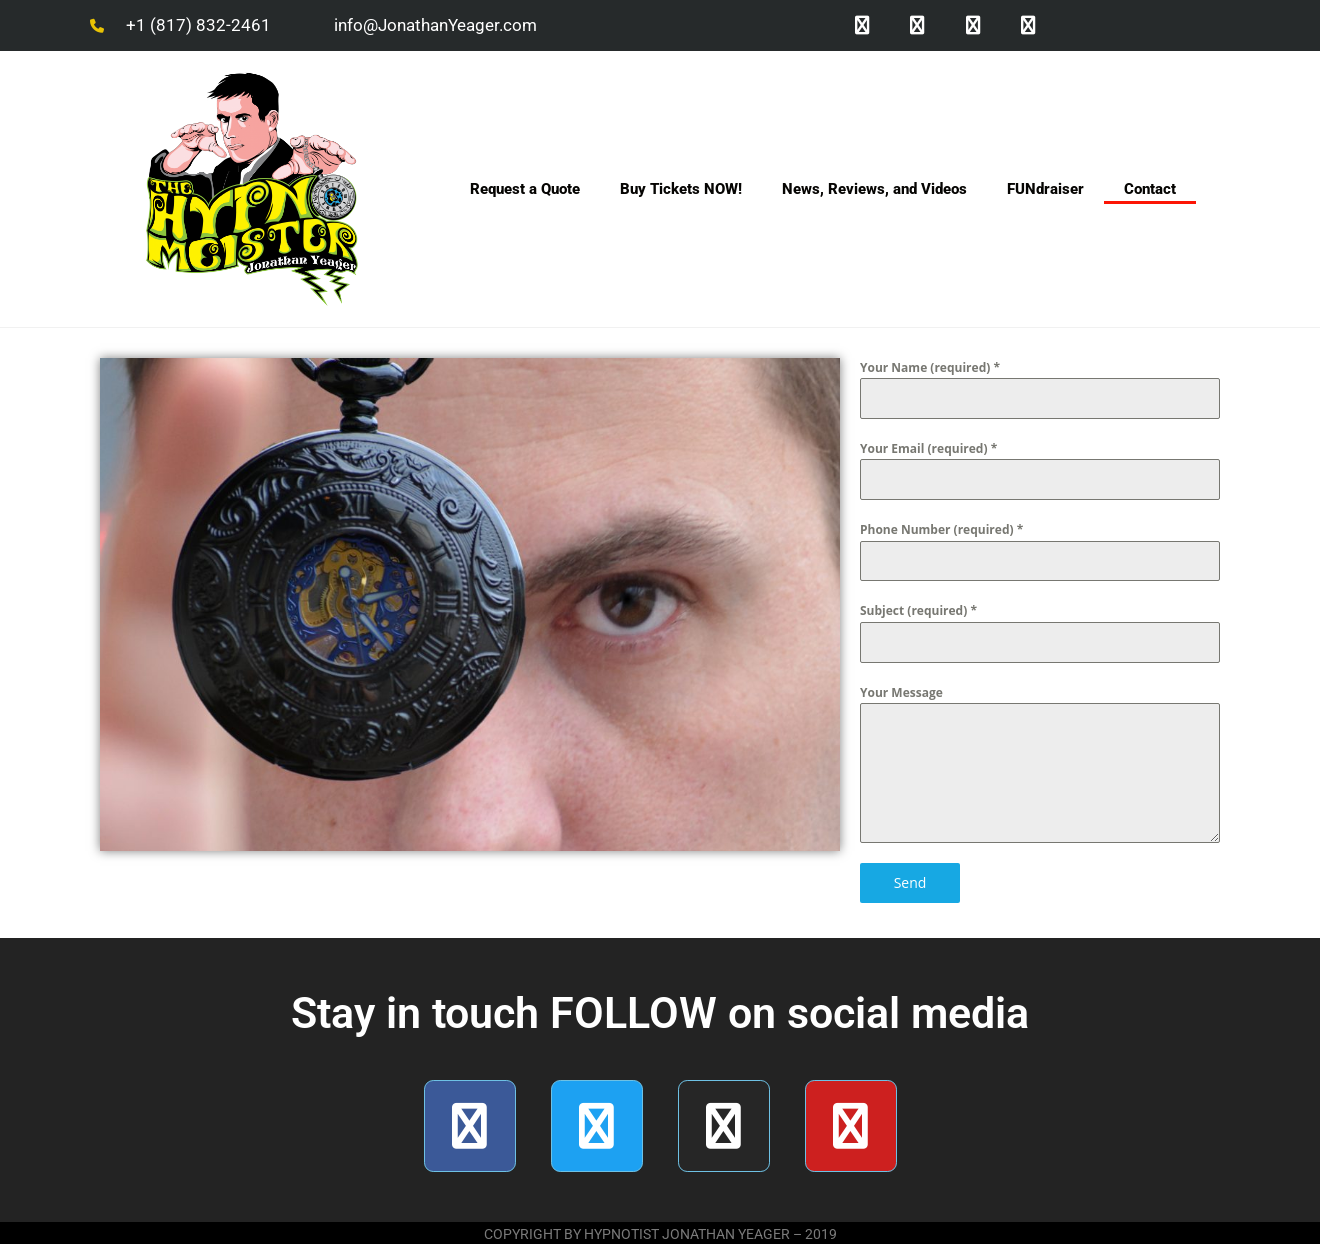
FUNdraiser (1045, 191)
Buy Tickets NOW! (681, 191)
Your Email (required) (928, 450)
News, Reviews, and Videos (874, 191)
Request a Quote (525, 191)
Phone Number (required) (941, 531)
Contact (1150, 191)
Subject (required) (918, 612)
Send (910, 884)
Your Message (901, 694)
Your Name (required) (930, 369)
